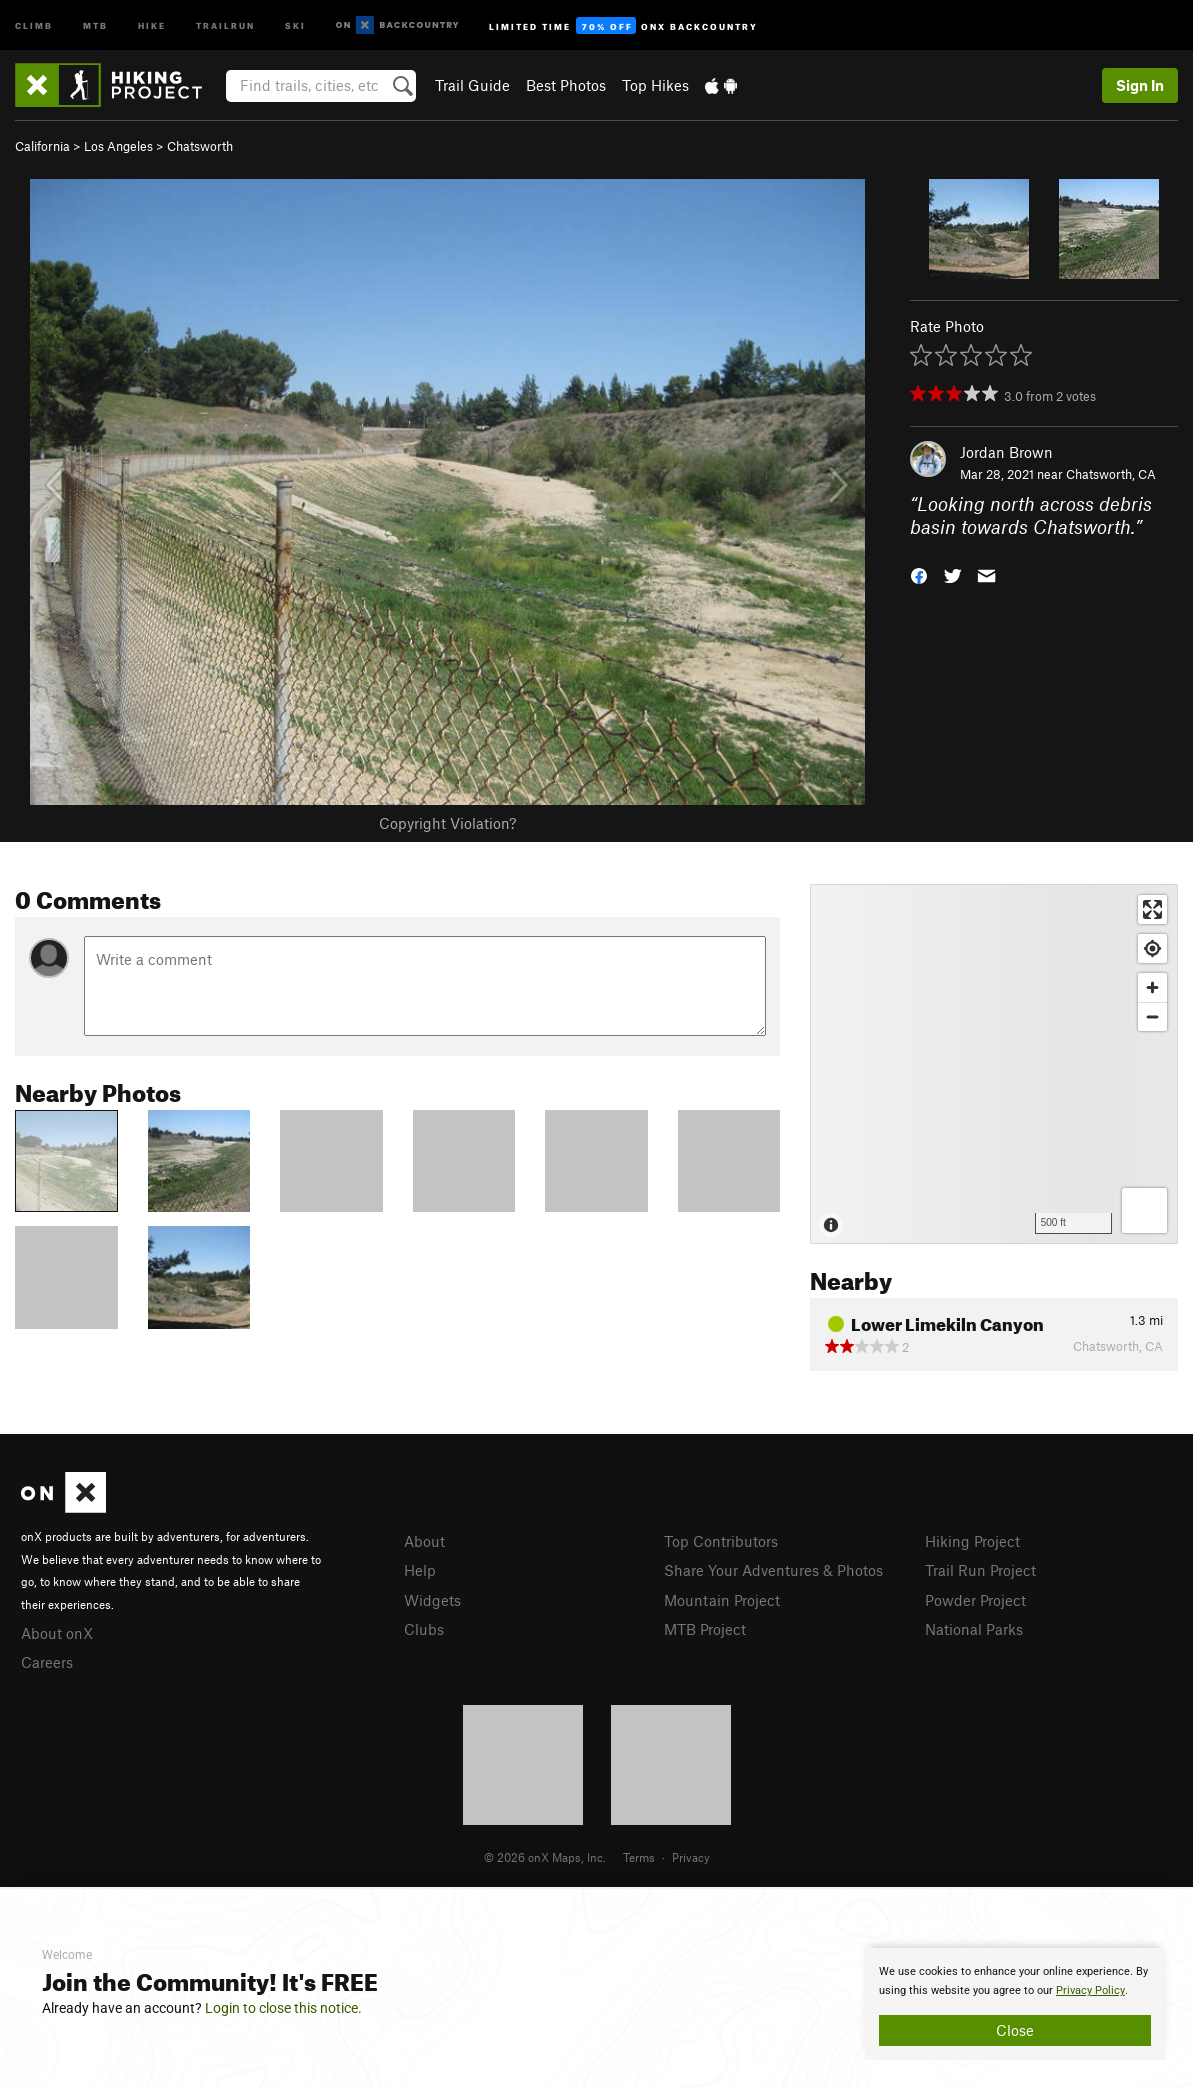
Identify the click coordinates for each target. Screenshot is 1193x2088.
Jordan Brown (1006, 452)
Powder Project (975, 1600)
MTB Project (705, 1629)
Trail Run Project (980, 1570)
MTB (95, 24)
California (42, 146)
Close (1015, 2030)
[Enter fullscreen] (1152, 909)
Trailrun (225, 24)
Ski (295, 24)
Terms (639, 1857)
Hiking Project (972, 1541)
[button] (919, 573)
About (424, 1541)
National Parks (974, 1629)
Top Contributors (721, 1541)
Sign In (1140, 85)
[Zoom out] (1152, 1016)
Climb (34, 24)
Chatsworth (200, 146)
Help (420, 1570)
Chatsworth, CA (1111, 474)
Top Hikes (655, 85)
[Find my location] (1152, 948)
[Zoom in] (1152, 987)
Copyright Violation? (447, 823)
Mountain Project (722, 1600)
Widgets (432, 1600)
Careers (47, 1662)
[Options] (1144, 1210)
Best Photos (566, 85)
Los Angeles (118, 146)
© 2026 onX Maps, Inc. (545, 1857)
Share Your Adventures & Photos (773, 1570)
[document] (1015, 2004)
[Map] (994, 1064)
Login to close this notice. (283, 2008)
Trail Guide (472, 85)
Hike (152, 24)
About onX (57, 1633)
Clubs (424, 1629)
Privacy (691, 1857)
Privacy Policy (1090, 1990)
